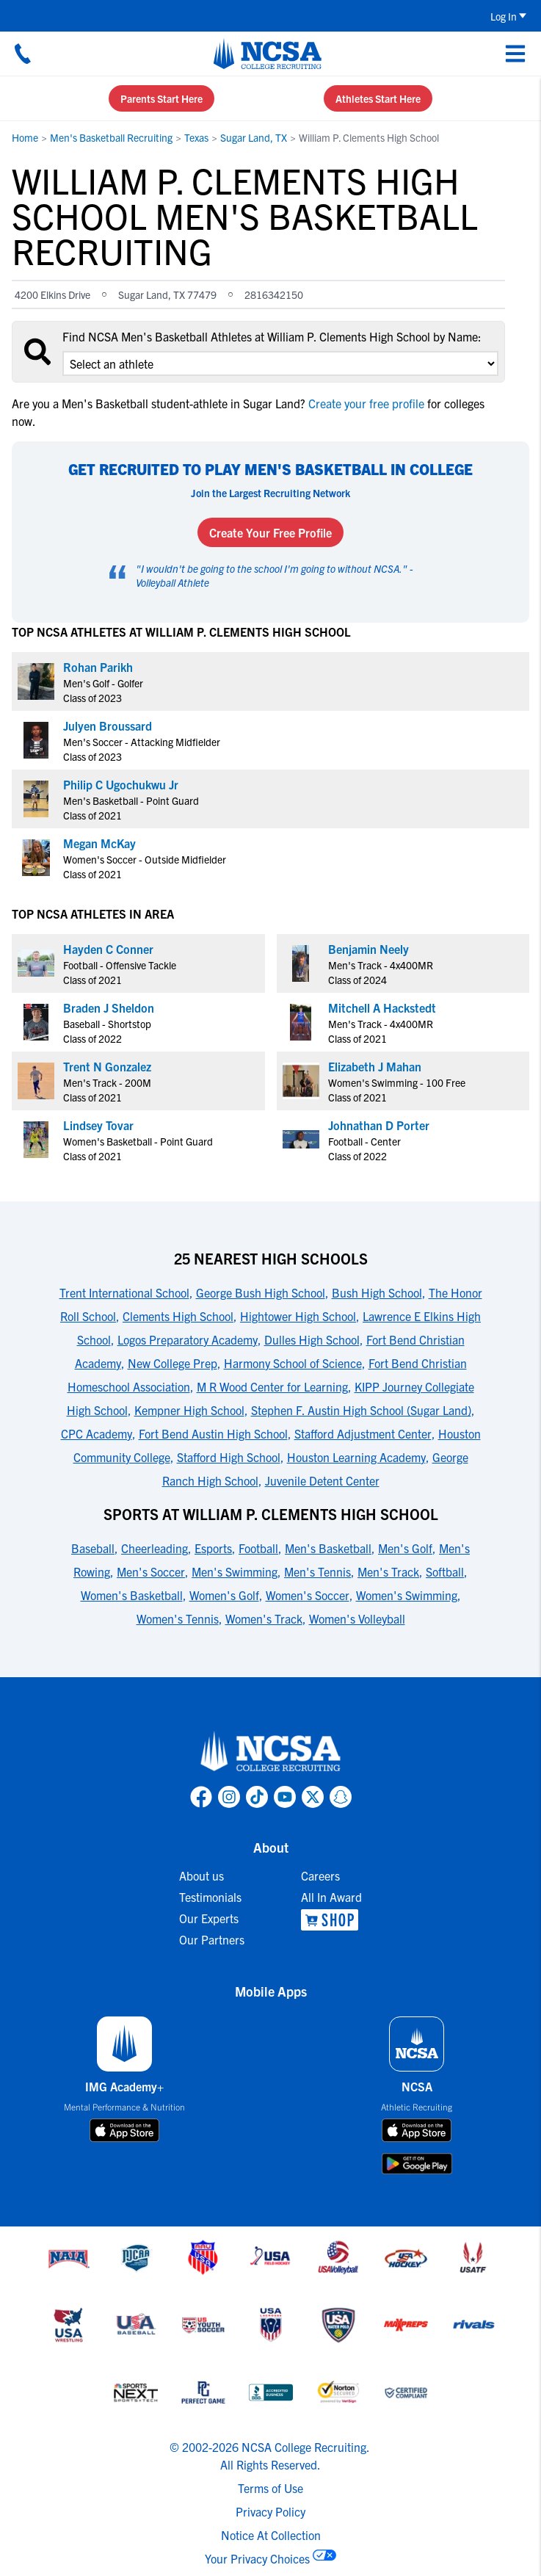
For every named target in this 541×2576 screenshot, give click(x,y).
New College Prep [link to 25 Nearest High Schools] (172, 1363)
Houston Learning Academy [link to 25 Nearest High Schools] (356, 1457)
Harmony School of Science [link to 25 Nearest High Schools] (293, 1363)
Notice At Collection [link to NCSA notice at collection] (271, 2535)
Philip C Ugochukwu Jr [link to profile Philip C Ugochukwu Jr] (120, 784)
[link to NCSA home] (271, 1752)
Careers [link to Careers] (320, 1875)
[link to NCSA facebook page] (201, 1797)
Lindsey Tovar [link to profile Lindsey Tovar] (98, 1125)
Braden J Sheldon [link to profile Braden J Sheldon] (108, 1007)
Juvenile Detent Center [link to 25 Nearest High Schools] (322, 1480)
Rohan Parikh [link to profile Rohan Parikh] (98, 666)
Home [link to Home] (25, 137)
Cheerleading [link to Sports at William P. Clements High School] (154, 1548)
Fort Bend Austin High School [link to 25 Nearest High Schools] (213, 1433)
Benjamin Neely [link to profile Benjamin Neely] (368, 948)
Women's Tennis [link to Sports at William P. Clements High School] (178, 1618)
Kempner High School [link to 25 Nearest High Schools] (189, 1410)
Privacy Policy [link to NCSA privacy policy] (270, 2511)
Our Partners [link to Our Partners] (211, 1939)
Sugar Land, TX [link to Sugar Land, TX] (253, 137)
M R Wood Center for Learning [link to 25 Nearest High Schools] (272, 1386)
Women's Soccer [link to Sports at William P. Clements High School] (307, 1595)
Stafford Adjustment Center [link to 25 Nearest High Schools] (363, 1433)
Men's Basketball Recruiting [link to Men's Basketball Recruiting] (111, 137)
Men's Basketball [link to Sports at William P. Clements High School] (328, 1548)
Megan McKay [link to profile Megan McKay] (99, 843)
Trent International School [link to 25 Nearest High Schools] (124, 1292)
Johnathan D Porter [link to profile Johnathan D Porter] (378, 1125)
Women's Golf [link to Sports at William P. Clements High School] (224, 1595)
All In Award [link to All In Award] (331, 1896)
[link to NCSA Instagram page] (229, 1797)
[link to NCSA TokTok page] (257, 1797)
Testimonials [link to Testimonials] (210, 1896)
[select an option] (280, 363)
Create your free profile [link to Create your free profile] (366, 403)
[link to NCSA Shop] (331, 1920)
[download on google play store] (417, 2163)
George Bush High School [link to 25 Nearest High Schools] (260, 1292)
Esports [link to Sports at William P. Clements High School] (213, 1548)
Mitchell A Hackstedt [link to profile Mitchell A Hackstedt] (382, 1007)
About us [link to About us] (201, 1875)
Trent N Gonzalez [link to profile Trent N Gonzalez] (107, 1066)
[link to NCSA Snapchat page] (341, 1797)
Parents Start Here (161, 98)
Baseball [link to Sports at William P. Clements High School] (93, 1548)
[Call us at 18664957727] (23, 53)
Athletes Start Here (378, 98)
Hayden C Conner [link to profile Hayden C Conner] (108, 948)
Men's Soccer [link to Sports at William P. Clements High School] (151, 1571)
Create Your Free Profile (270, 532)
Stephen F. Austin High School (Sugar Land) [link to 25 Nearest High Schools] (361, 1410)
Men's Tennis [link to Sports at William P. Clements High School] (317, 1571)
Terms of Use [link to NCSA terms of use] (270, 2488)
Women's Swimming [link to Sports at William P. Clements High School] (406, 1595)
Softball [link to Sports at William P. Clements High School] (445, 1571)
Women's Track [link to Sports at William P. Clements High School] (263, 1618)
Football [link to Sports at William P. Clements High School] (258, 1548)
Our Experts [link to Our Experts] (209, 1918)
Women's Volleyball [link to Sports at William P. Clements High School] (357, 1618)
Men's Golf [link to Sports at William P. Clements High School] (405, 1548)
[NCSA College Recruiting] (267, 53)
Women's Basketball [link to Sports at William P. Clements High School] (132, 1595)
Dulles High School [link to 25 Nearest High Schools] (312, 1339)
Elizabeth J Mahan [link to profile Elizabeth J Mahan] (374, 1066)
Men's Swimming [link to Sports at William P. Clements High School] (234, 1571)
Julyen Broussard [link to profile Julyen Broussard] (107, 725)
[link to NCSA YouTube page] (285, 1797)
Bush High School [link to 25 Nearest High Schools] (377, 1292)
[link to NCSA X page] (313, 1797)
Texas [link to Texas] (196, 137)
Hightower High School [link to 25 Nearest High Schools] (298, 1316)
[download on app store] (124, 2130)
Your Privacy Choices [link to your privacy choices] (257, 2558)
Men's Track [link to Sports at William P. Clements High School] (388, 1571)
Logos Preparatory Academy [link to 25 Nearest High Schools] (187, 1339)
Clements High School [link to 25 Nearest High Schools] (178, 1316)
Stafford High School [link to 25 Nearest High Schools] (228, 1457)
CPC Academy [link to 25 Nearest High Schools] (96, 1433)
